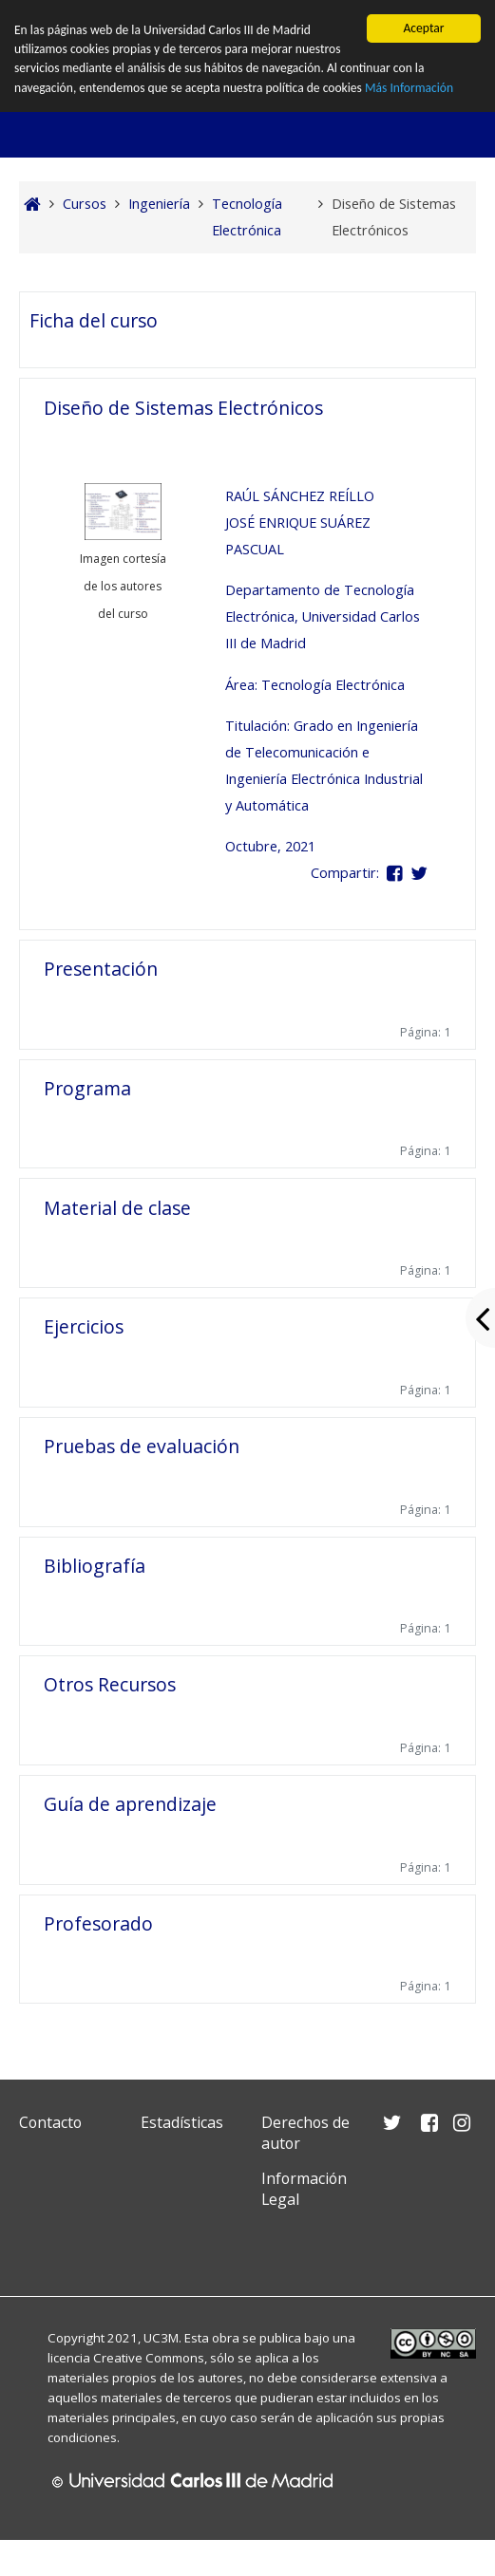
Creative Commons (148, 2357)
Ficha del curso (93, 320)
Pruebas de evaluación (141, 1446)
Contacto (50, 2122)
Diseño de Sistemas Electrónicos (183, 407)
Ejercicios (84, 1326)
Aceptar (423, 28)
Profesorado (98, 1923)
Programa (87, 1088)
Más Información (410, 88)
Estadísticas (182, 2122)
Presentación (101, 968)
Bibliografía (94, 1565)
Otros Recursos (110, 1684)
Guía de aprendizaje (130, 1804)
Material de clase (117, 1208)
